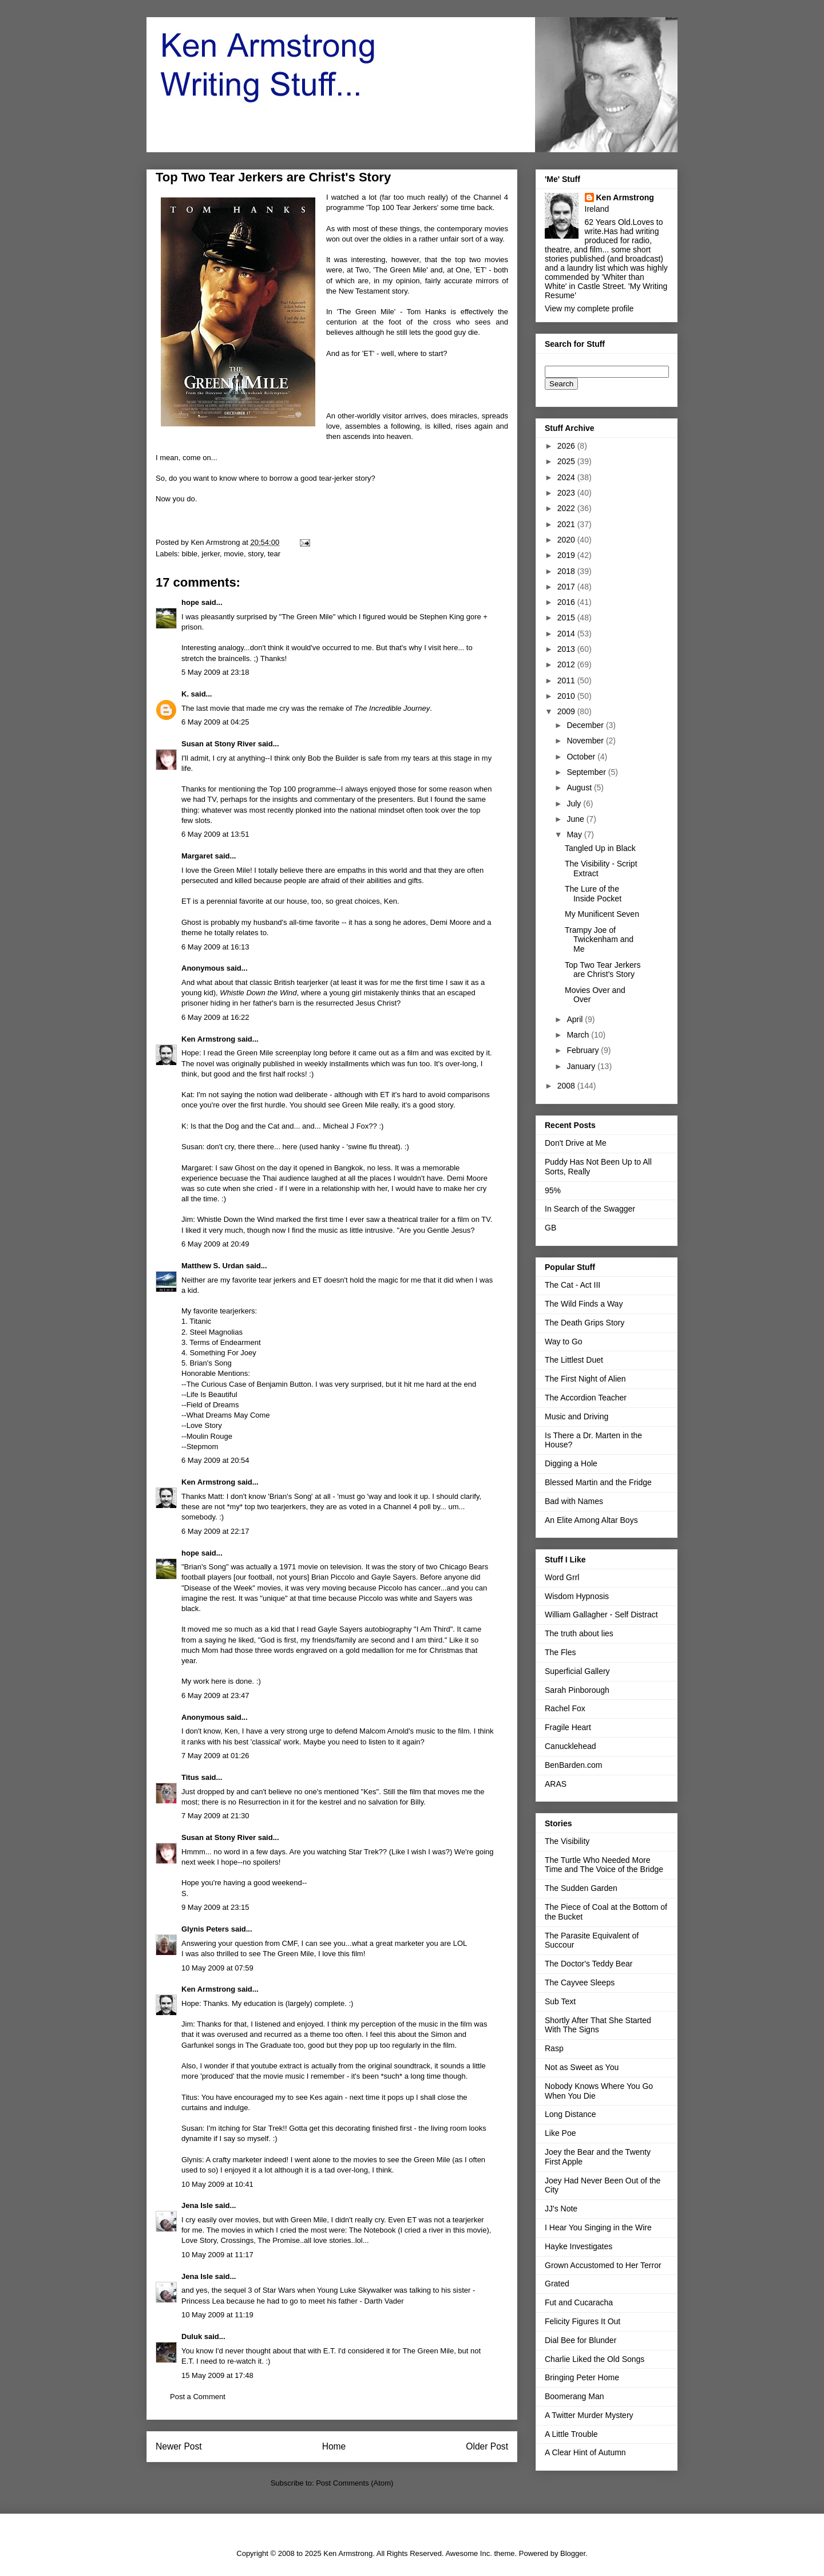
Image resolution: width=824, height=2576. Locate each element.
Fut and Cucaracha (579, 2302)
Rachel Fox (565, 1708)
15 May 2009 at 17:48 (217, 2375)
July (574, 803)
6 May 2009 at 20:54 (215, 1460)
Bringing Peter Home (582, 2377)
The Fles (560, 1652)
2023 (567, 492)
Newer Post (179, 2446)
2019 (567, 555)
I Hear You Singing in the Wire (598, 2227)
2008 (567, 1085)
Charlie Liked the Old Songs (594, 2359)
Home (334, 2446)
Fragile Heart (568, 1727)
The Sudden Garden (581, 1888)
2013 (567, 649)
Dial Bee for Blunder (580, 2340)
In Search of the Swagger (590, 1208)
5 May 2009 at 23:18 (215, 672)
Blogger (572, 2553)
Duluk (191, 2336)
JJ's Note (561, 2208)
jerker (210, 553)
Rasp (554, 2048)
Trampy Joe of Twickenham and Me (599, 939)
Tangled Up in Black (600, 848)
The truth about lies (579, 1633)
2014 (567, 633)
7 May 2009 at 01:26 (215, 1755)
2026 (567, 445)
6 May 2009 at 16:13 (215, 947)
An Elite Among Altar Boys (591, 1520)
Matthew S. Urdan (212, 1265)
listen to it (384, 1742)
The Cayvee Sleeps (580, 1982)
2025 (567, 461)
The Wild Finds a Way (584, 1303)
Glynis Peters (206, 1929)
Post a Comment (197, 2396)
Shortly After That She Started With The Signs (598, 2025)
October (581, 756)
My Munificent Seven (602, 914)
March (578, 1034)
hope (190, 602)
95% (553, 1190)
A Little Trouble (571, 2434)
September (587, 772)
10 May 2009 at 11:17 (217, 2254)
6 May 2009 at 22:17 (215, 1531)
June (576, 819)
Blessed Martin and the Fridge (598, 1482)
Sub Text (560, 2001)
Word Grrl (562, 1577)
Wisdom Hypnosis (577, 1596)
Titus (190, 1777)
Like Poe (560, 2133)
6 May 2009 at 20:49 (215, 1244)
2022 (567, 508)
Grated (557, 2283)
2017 (567, 586)
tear (274, 553)
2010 (567, 696)
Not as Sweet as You (582, 2067)
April (575, 1019)
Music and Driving (576, 1416)
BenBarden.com (573, 1765)
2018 (567, 571)
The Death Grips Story (584, 1322)
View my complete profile (589, 308)
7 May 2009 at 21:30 (215, 1815)
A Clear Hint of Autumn (585, 2452)
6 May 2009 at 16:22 (215, 1017)
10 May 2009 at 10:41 (217, 2184)
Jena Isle (197, 2205)
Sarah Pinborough (577, 1690)
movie (234, 553)
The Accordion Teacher (586, 1397)
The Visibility (567, 1841)
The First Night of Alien (585, 1378)
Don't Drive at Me (576, 1142)
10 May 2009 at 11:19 (217, 2314)
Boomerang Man (574, 2396)
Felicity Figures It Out (582, 2321)
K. (185, 694)
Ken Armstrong (208, 1039)
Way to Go (564, 1341)
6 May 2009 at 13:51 (215, 834)
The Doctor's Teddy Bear (588, 1963)
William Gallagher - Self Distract (601, 1614)
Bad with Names (574, 1501)
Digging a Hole (571, 1463)
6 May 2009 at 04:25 (215, 722)
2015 (567, 617)
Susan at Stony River (218, 743)
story (255, 553)
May (575, 834)
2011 (567, 680)
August (579, 787)
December (585, 725)
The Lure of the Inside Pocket (593, 893)
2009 (567, 711)
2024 (567, 477)
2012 (567, 664)
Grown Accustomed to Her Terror (603, 2265)
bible (189, 553)
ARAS (555, 1783)
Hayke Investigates (578, 2246)
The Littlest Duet (574, 1359)
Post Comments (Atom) (354, 2483)
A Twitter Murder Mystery (589, 2415)
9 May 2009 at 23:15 (215, 1907)
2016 (567, 602)
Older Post (487, 2446)
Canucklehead (570, 1746)
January (581, 1066)
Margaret (197, 856)
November (585, 740)
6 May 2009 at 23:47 (215, 1695)
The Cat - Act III (572, 1284)
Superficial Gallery (577, 1671)
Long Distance (570, 2114)
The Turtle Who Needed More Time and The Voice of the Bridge (604, 1864)
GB (550, 1227)
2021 (567, 524)
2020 (567, 539)
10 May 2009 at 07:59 (217, 1968)
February (583, 1050)
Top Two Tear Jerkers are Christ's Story (603, 969)
